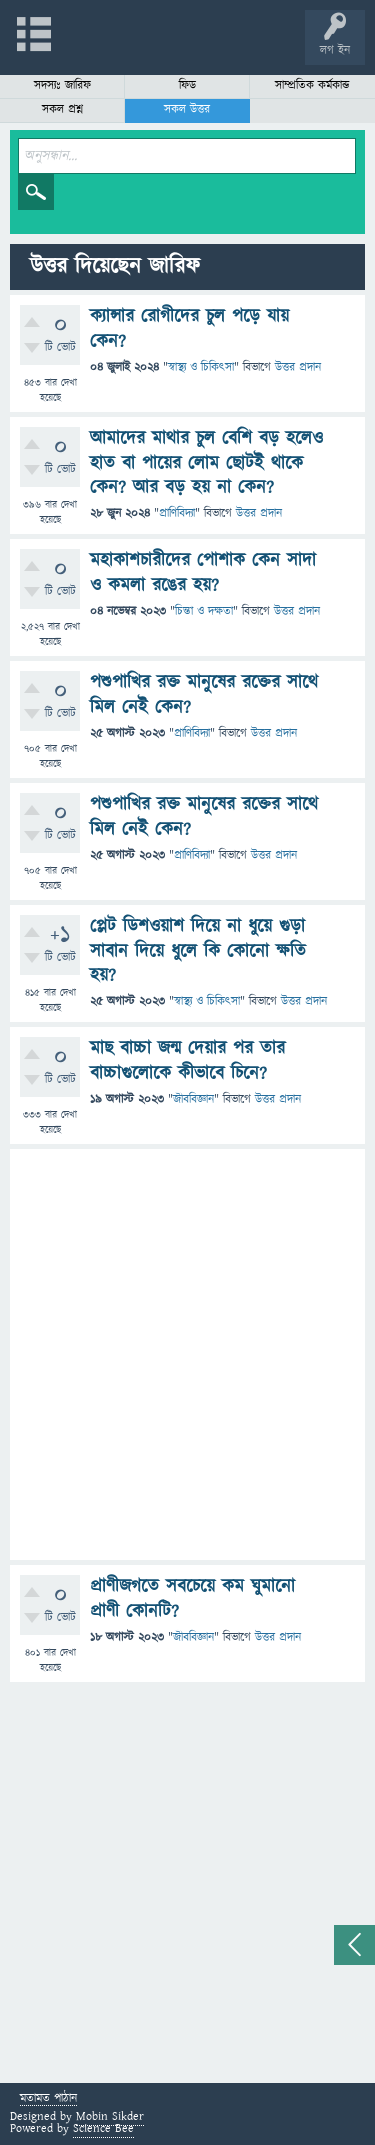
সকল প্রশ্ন (62, 109)
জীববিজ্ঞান (193, 1099)
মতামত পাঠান (48, 2099)
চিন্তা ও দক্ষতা (204, 611)
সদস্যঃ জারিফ (62, 85)
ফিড (187, 85)
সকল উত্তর (187, 109)
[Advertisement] (187, 1354)
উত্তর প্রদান (298, 367)
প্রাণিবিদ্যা (177, 513)
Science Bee (103, 2128)
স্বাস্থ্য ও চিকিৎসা (201, 367)
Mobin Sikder (110, 2116)
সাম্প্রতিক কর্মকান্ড (312, 85)
